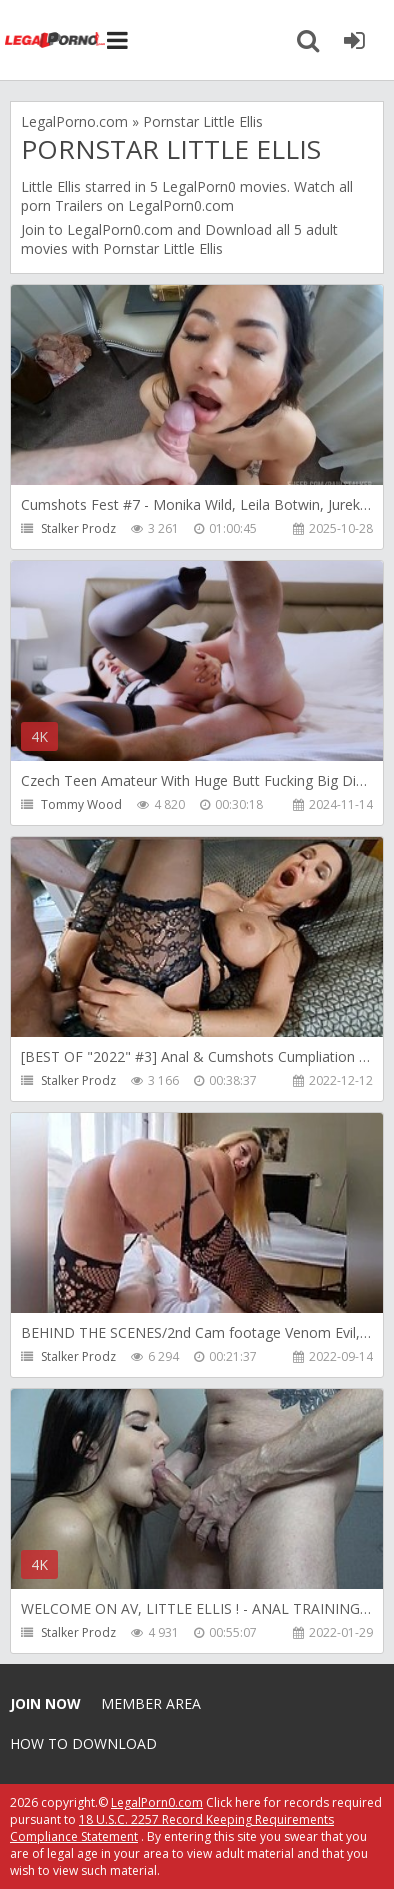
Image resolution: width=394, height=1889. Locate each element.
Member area (151, 1703)
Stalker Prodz (78, 528)
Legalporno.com (55, 40)
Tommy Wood (81, 804)
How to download (83, 1743)
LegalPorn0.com (120, 229)
